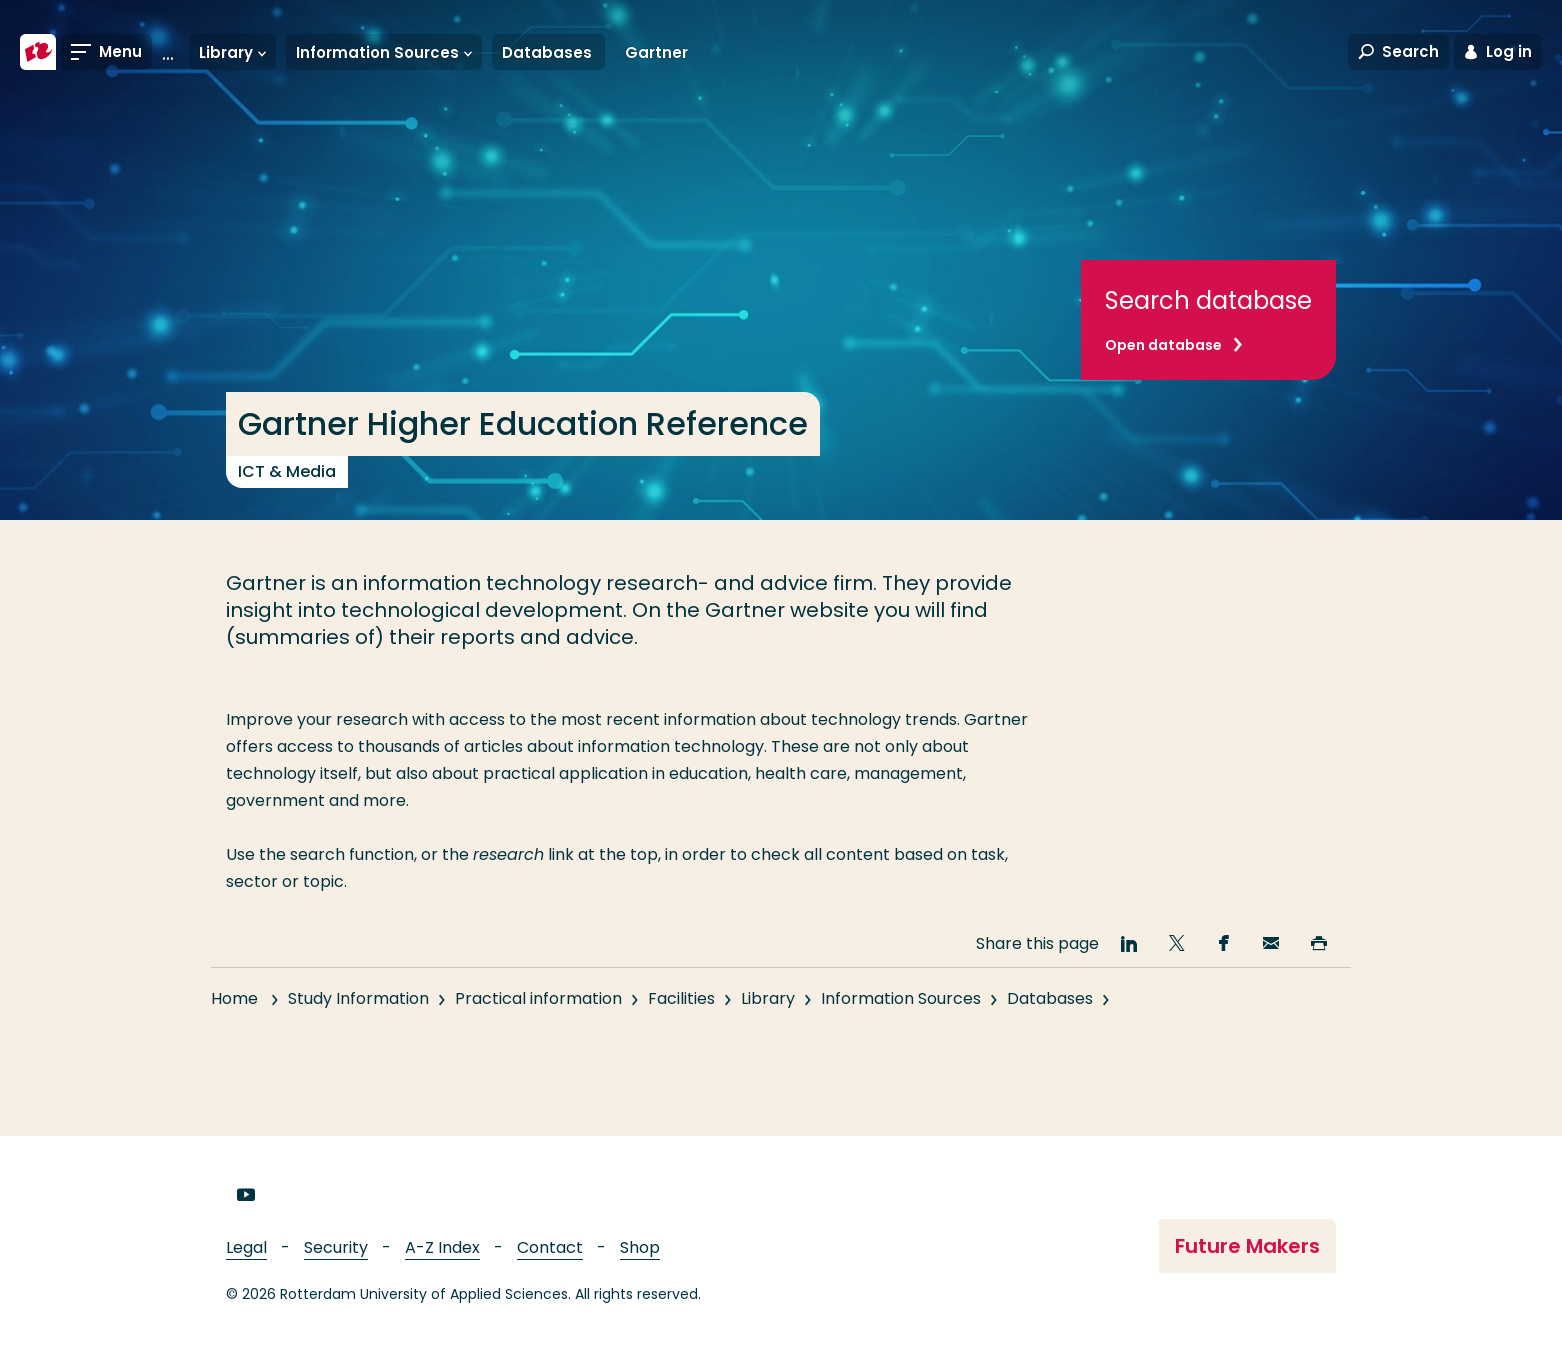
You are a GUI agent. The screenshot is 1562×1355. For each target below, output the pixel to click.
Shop (640, 1247)
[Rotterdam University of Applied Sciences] (38, 52)
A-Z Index (442, 1247)
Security (336, 1247)
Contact (550, 1247)
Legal (246, 1247)
